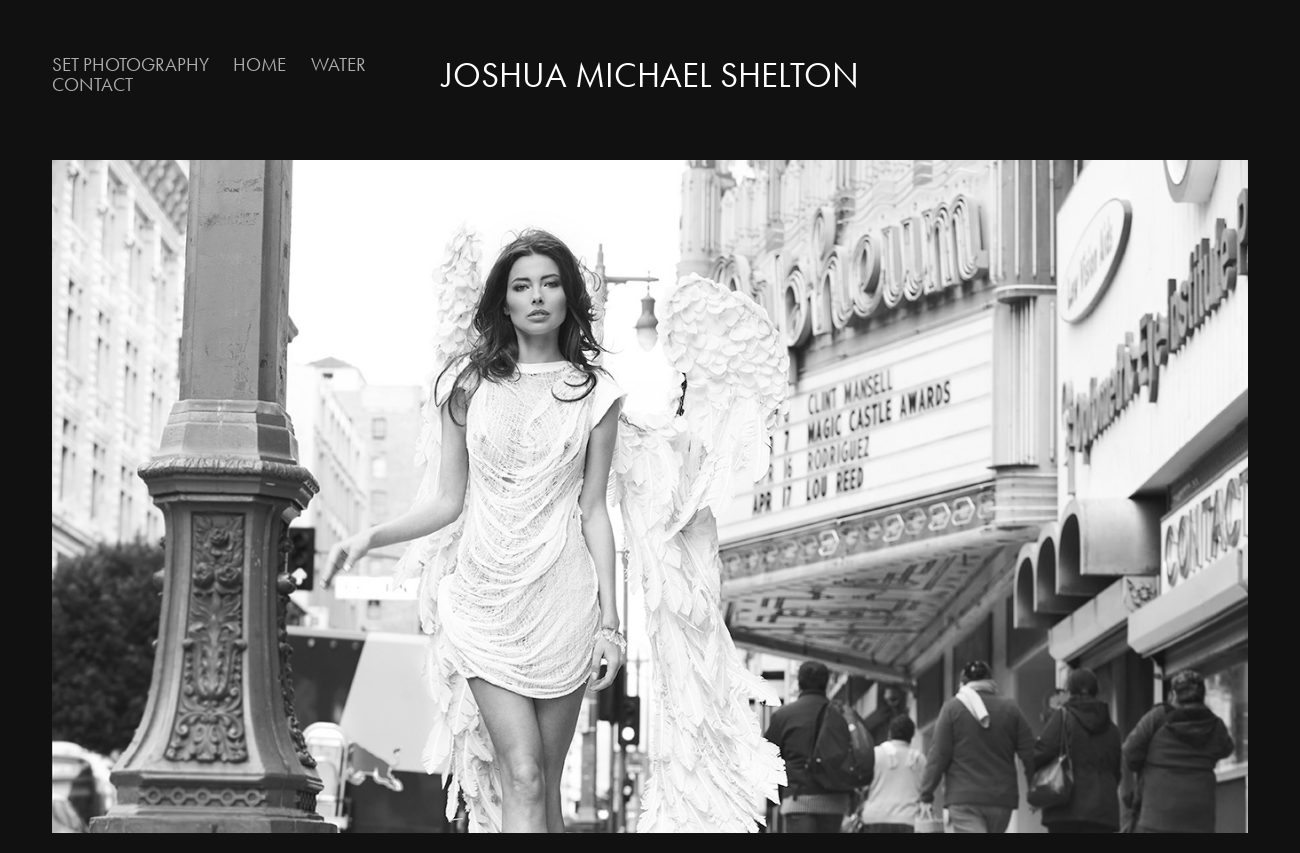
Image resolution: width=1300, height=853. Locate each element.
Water (338, 64)
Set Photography (130, 64)
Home (259, 64)
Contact (92, 84)
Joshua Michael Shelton (650, 75)
